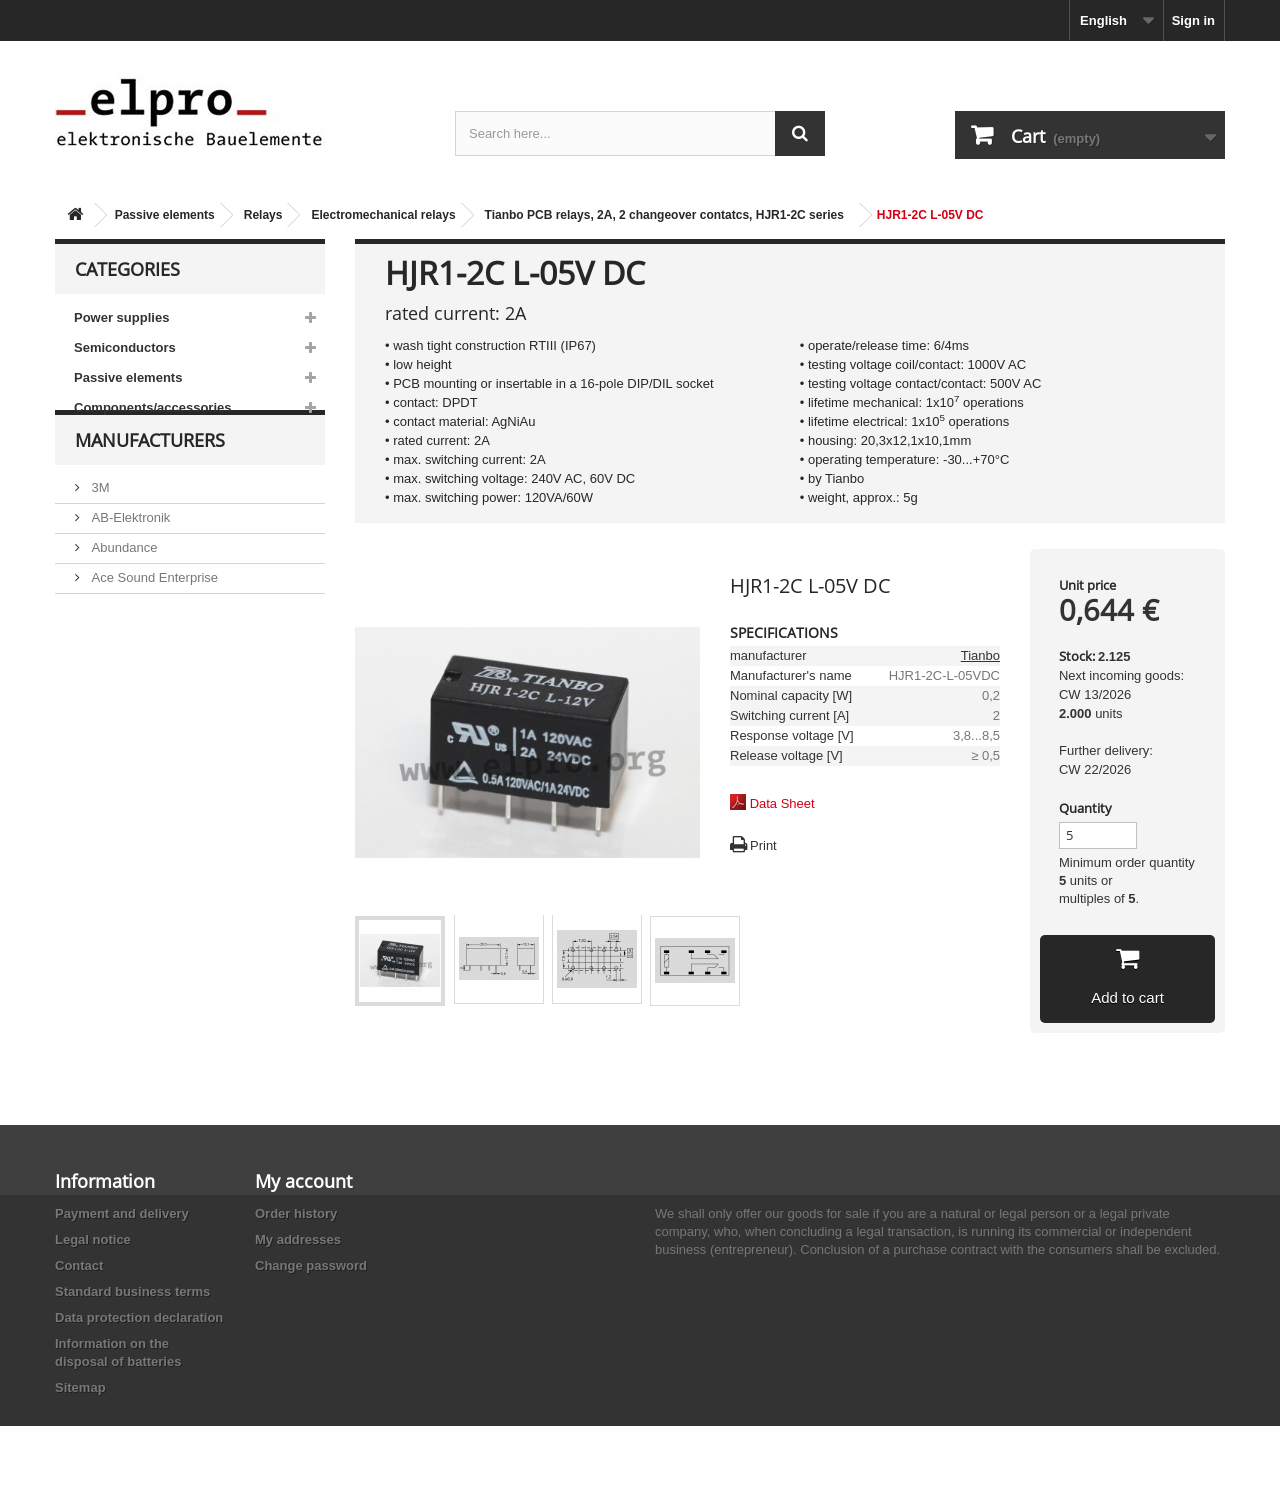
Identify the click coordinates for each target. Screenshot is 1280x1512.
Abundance (122, 581)
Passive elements (165, 215)
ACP (103, 641)
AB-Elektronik (129, 551)
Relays (263, 215)
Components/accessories (153, 407)
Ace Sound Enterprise (153, 611)
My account (303, 1181)
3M (99, 521)
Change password (311, 1265)
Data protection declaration (139, 1317)
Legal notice (93, 1239)
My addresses (298, 1239)
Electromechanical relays (383, 215)
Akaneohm (121, 701)
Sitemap (80, 1387)
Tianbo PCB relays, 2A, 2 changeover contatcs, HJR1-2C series (664, 215)
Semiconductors (125, 347)
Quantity (1085, 808)
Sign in (1193, 20)
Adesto (110, 671)
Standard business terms (132, 1291)
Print (763, 845)
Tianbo (980, 655)
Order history (296, 1213)
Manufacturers (150, 482)
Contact (79, 1265)
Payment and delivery (122, 1213)
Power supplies (121, 317)
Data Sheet (782, 803)
